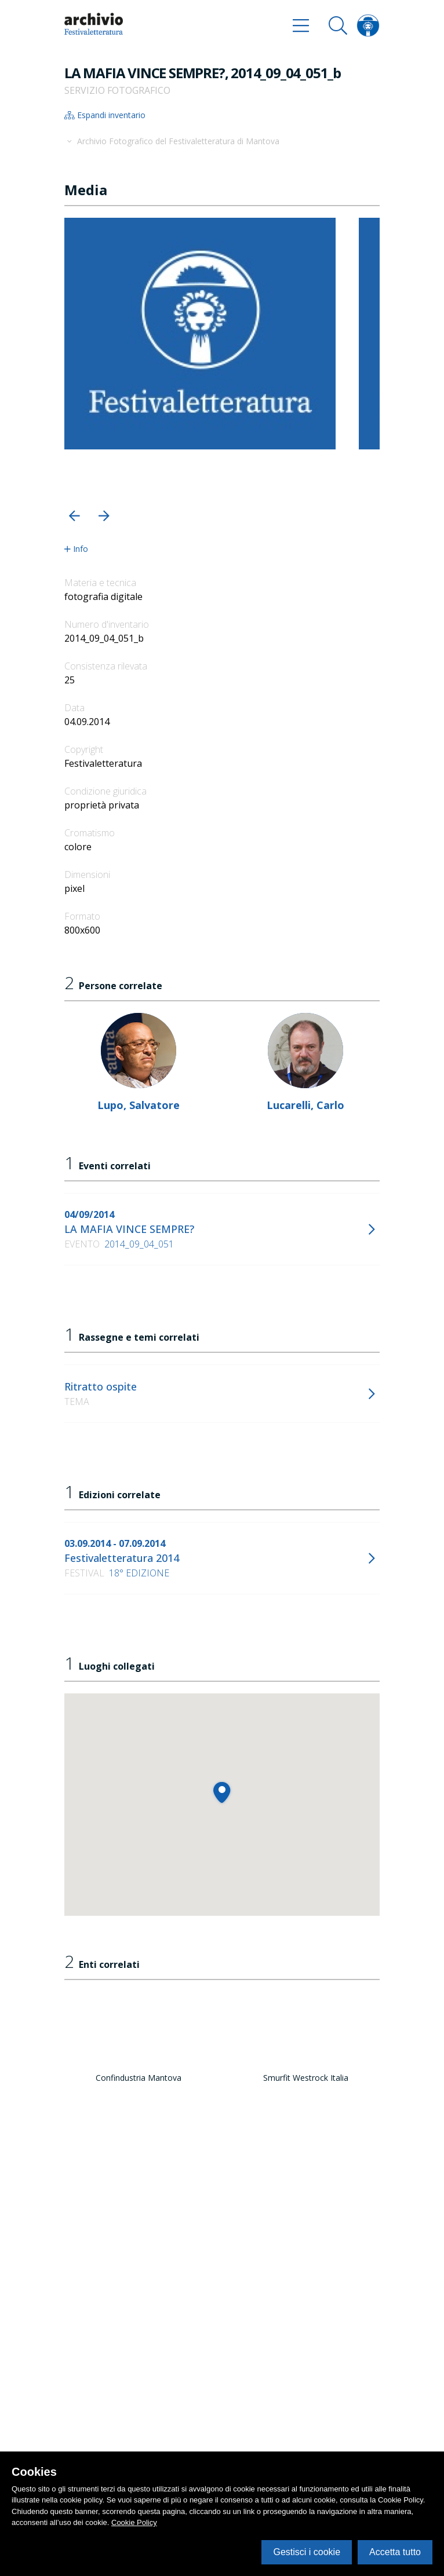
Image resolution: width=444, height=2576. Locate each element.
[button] (74, 515)
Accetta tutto (395, 2552)
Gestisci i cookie (306, 2552)
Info (76, 549)
